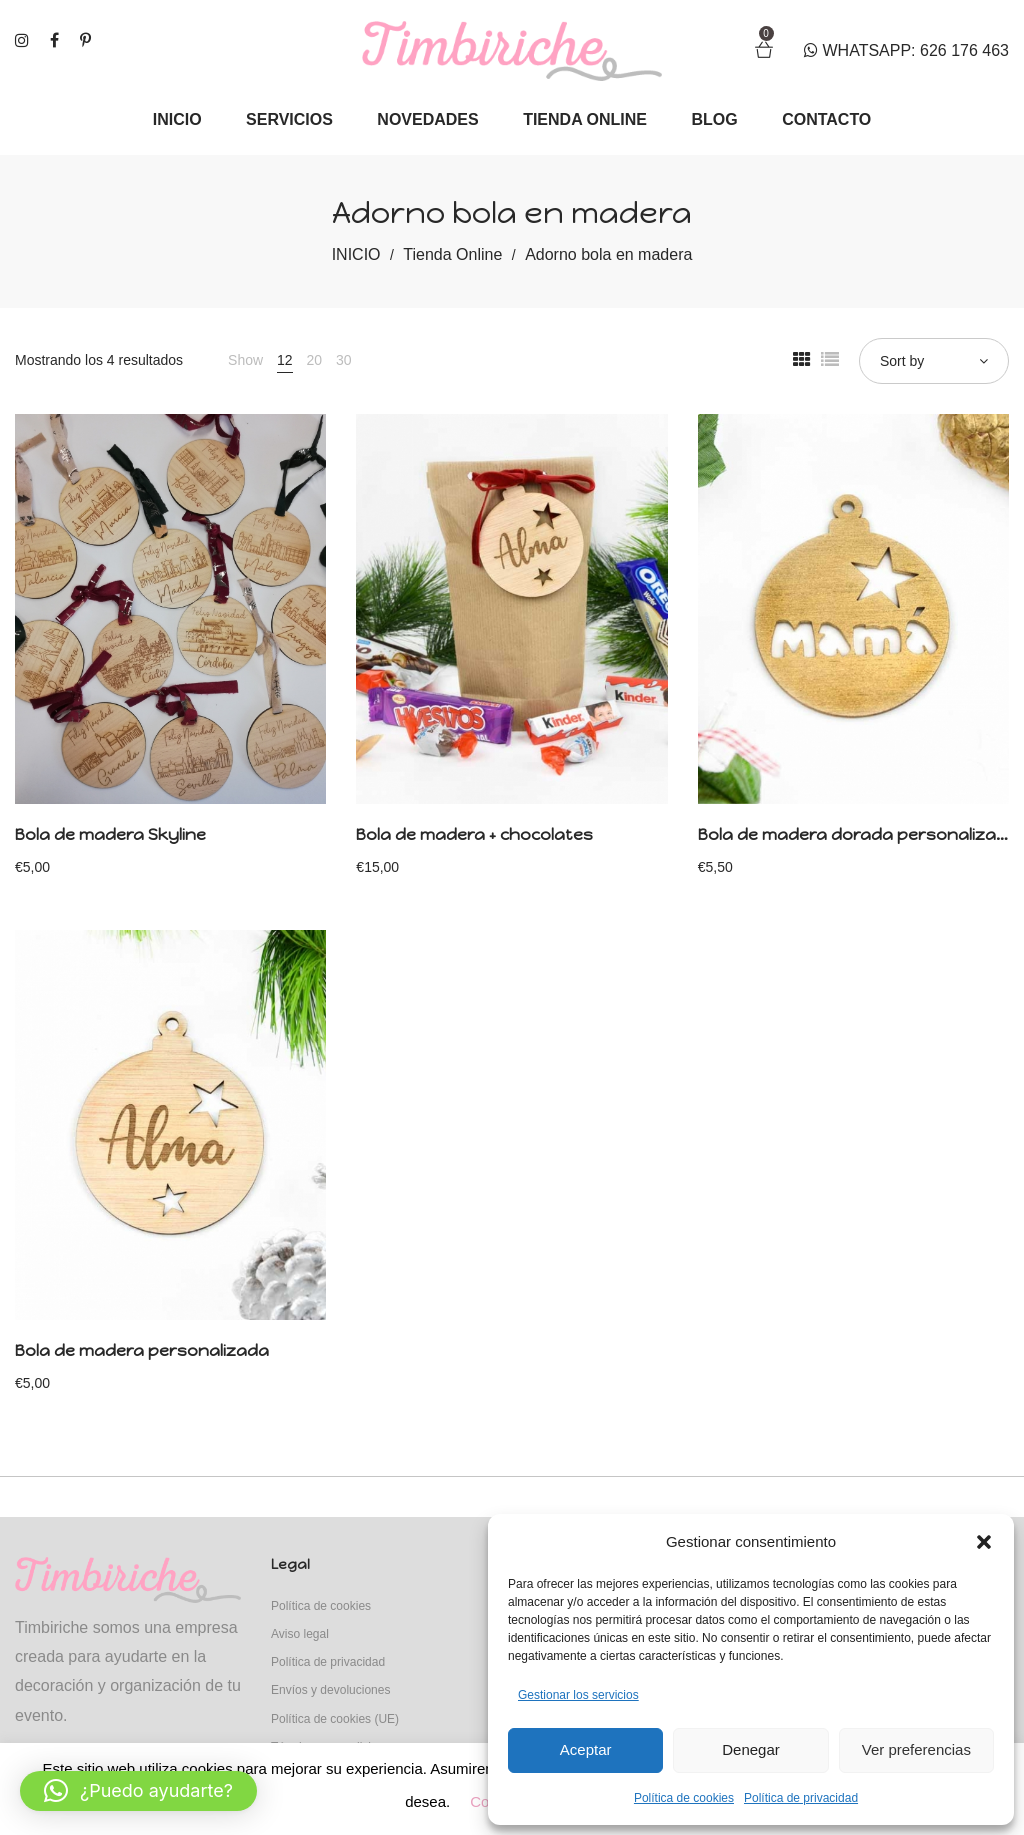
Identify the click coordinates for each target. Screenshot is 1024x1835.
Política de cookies (684, 1798)
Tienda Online (452, 254)
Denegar (751, 1749)
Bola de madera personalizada (142, 1350)
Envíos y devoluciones (330, 1690)
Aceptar (586, 1749)
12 (285, 360)
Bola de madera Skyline (110, 834)
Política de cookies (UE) (335, 1719)
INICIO (356, 254)
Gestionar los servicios (578, 1695)
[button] (984, 1542)
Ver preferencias (916, 1749)
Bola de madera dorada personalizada (858, 834)
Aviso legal (300, 1634)
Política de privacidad (801, 1798)
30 (344, 360)
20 (314, 360)
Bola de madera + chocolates (474, 834)
